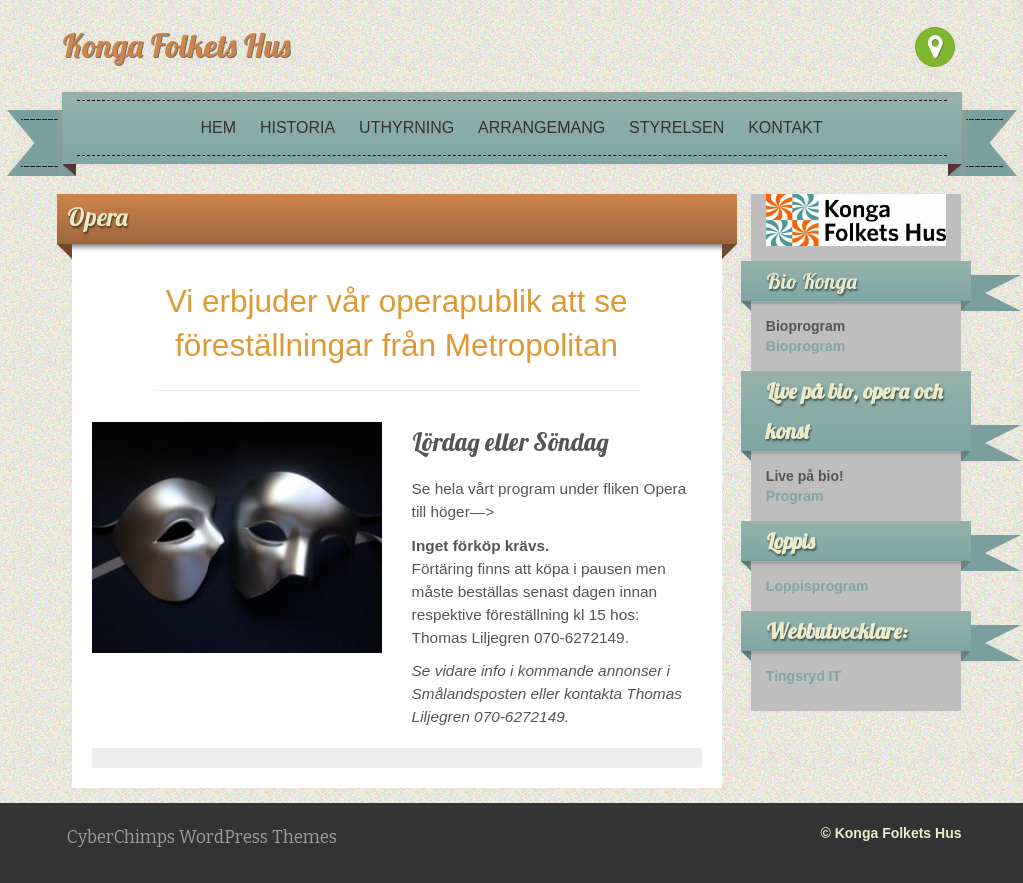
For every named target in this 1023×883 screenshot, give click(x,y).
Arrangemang (541, 127)
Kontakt (785, 127)
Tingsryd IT (803, 676)
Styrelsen (676, 127)
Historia (297, 127)
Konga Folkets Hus (176, 45)
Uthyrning (406, 127)
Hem (218, 127)
